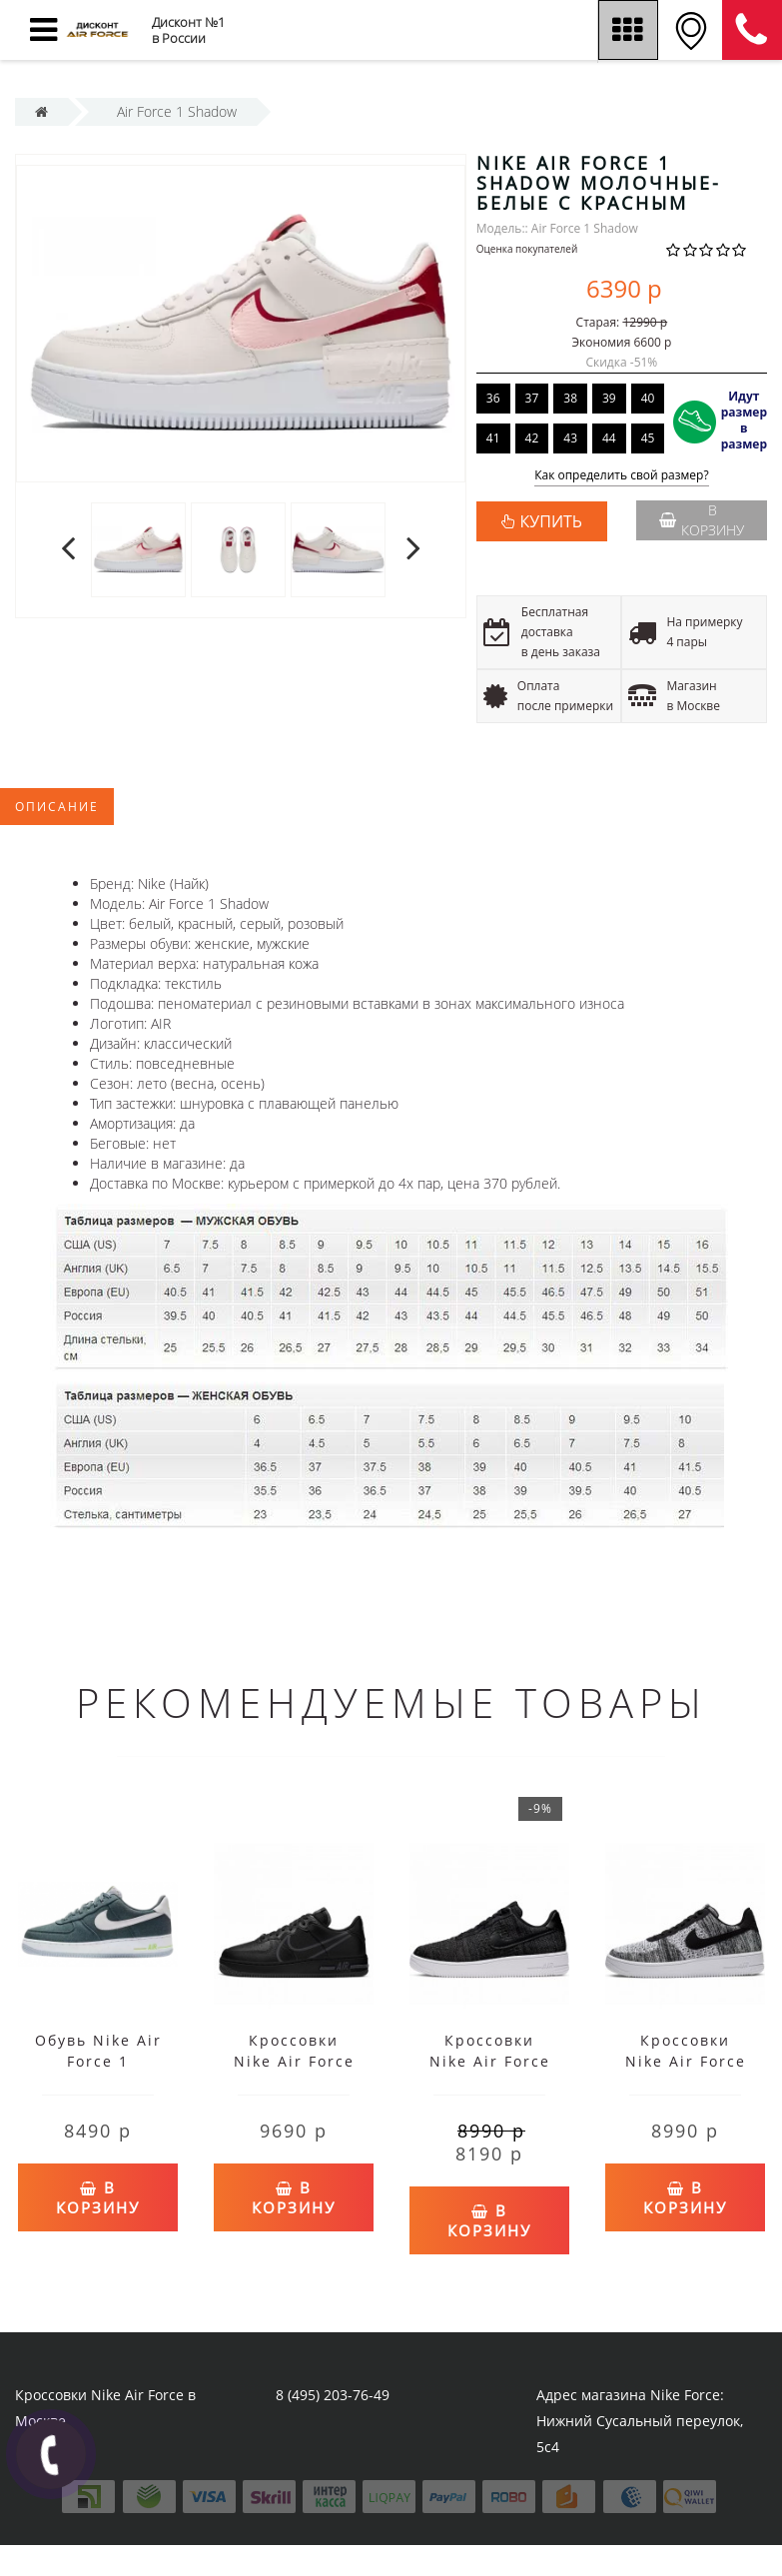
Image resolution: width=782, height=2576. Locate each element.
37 (532, 398)
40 (648, 398)
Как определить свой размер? (621, 475)
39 (609, 398)
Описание (57, 806)
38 (570, 398)
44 (609, 437)
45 (648, 437)
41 (493, 437)
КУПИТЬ (551, 521)
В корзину (701, 519)
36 (493, 398)
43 (570, 437)
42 (532, 437)
